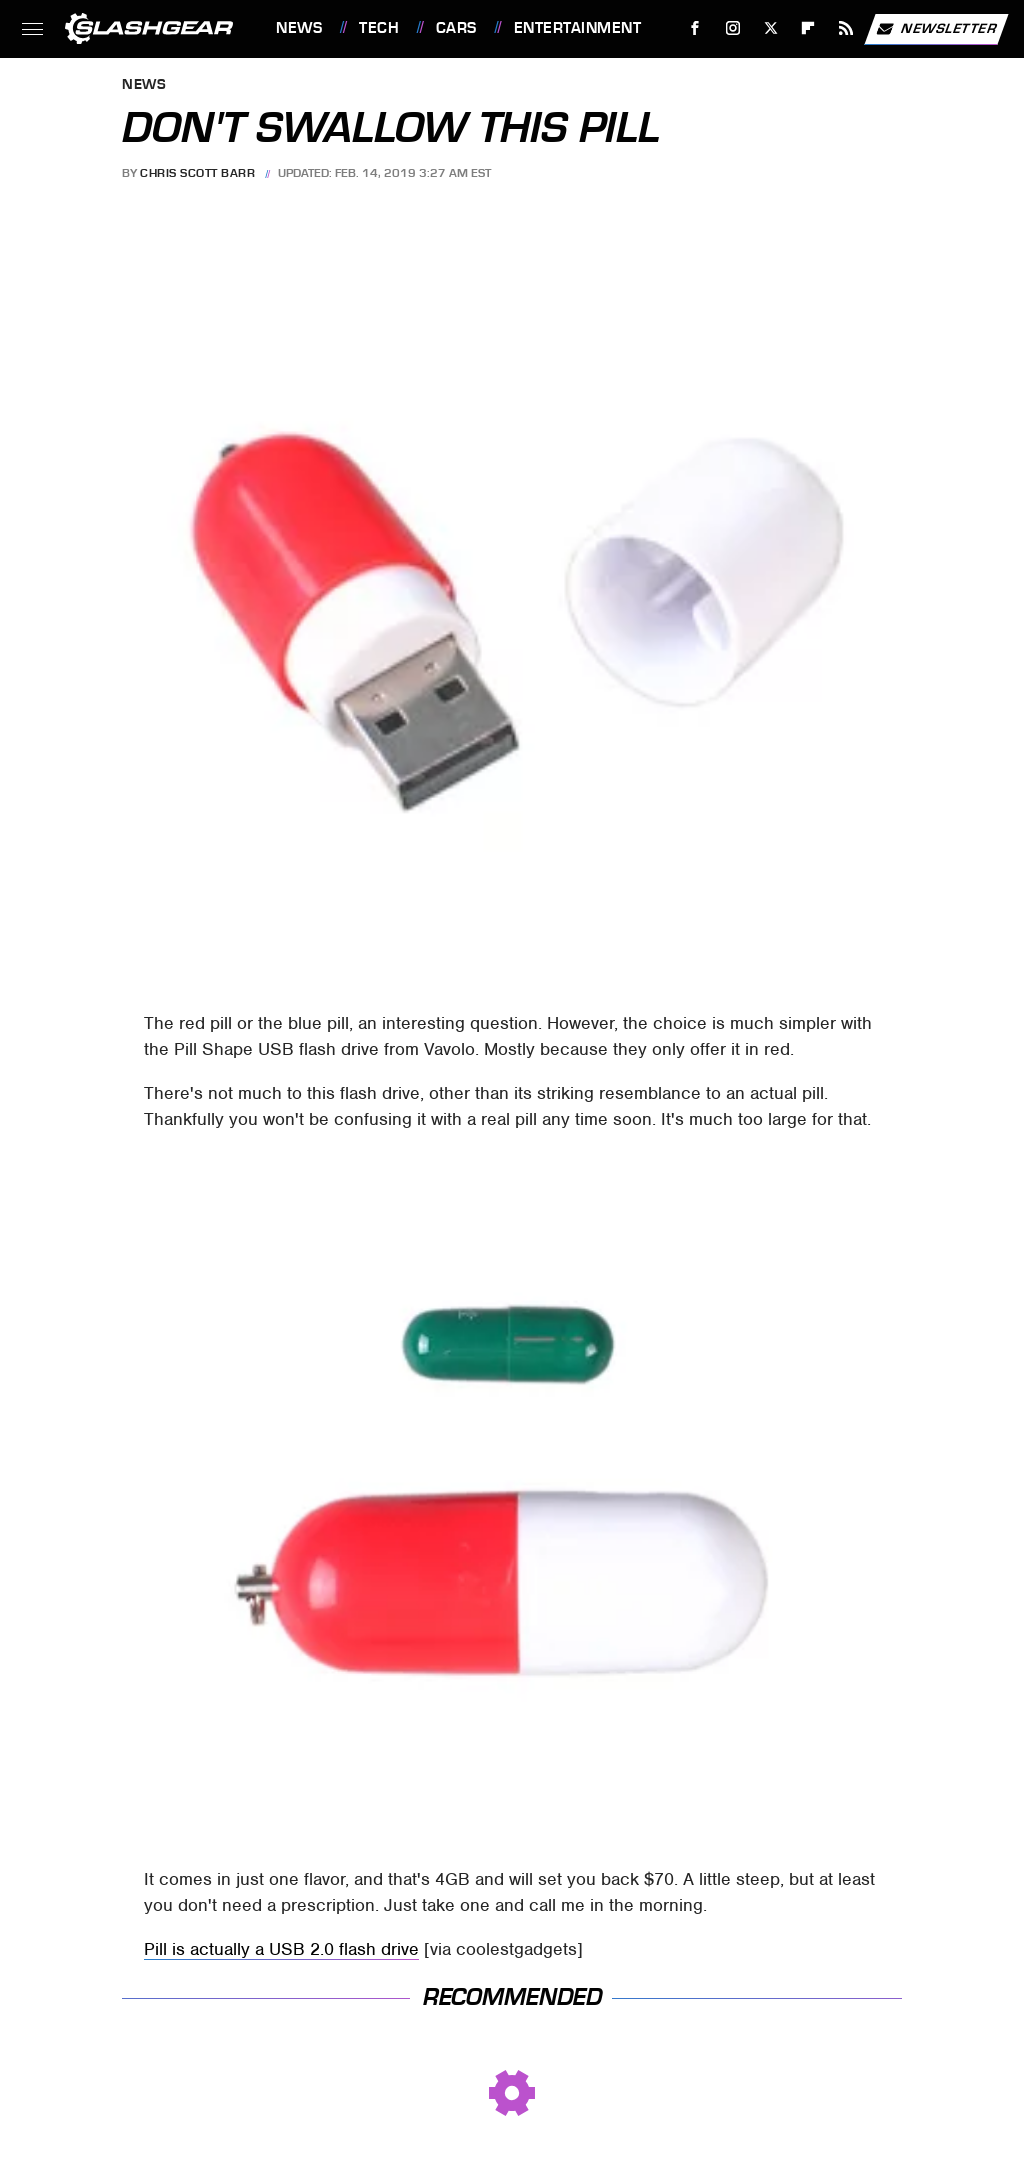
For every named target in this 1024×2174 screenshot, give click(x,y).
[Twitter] (770, 28)
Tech (379, 28)
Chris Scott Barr (197, 173)
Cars (456, 28)
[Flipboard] (808, 28)
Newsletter (936, 29)
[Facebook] (695, 28)
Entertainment (578, 28)
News (299, 28)
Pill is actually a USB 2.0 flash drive (281, 1949)
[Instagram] (733, 28)
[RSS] (846, 28)
